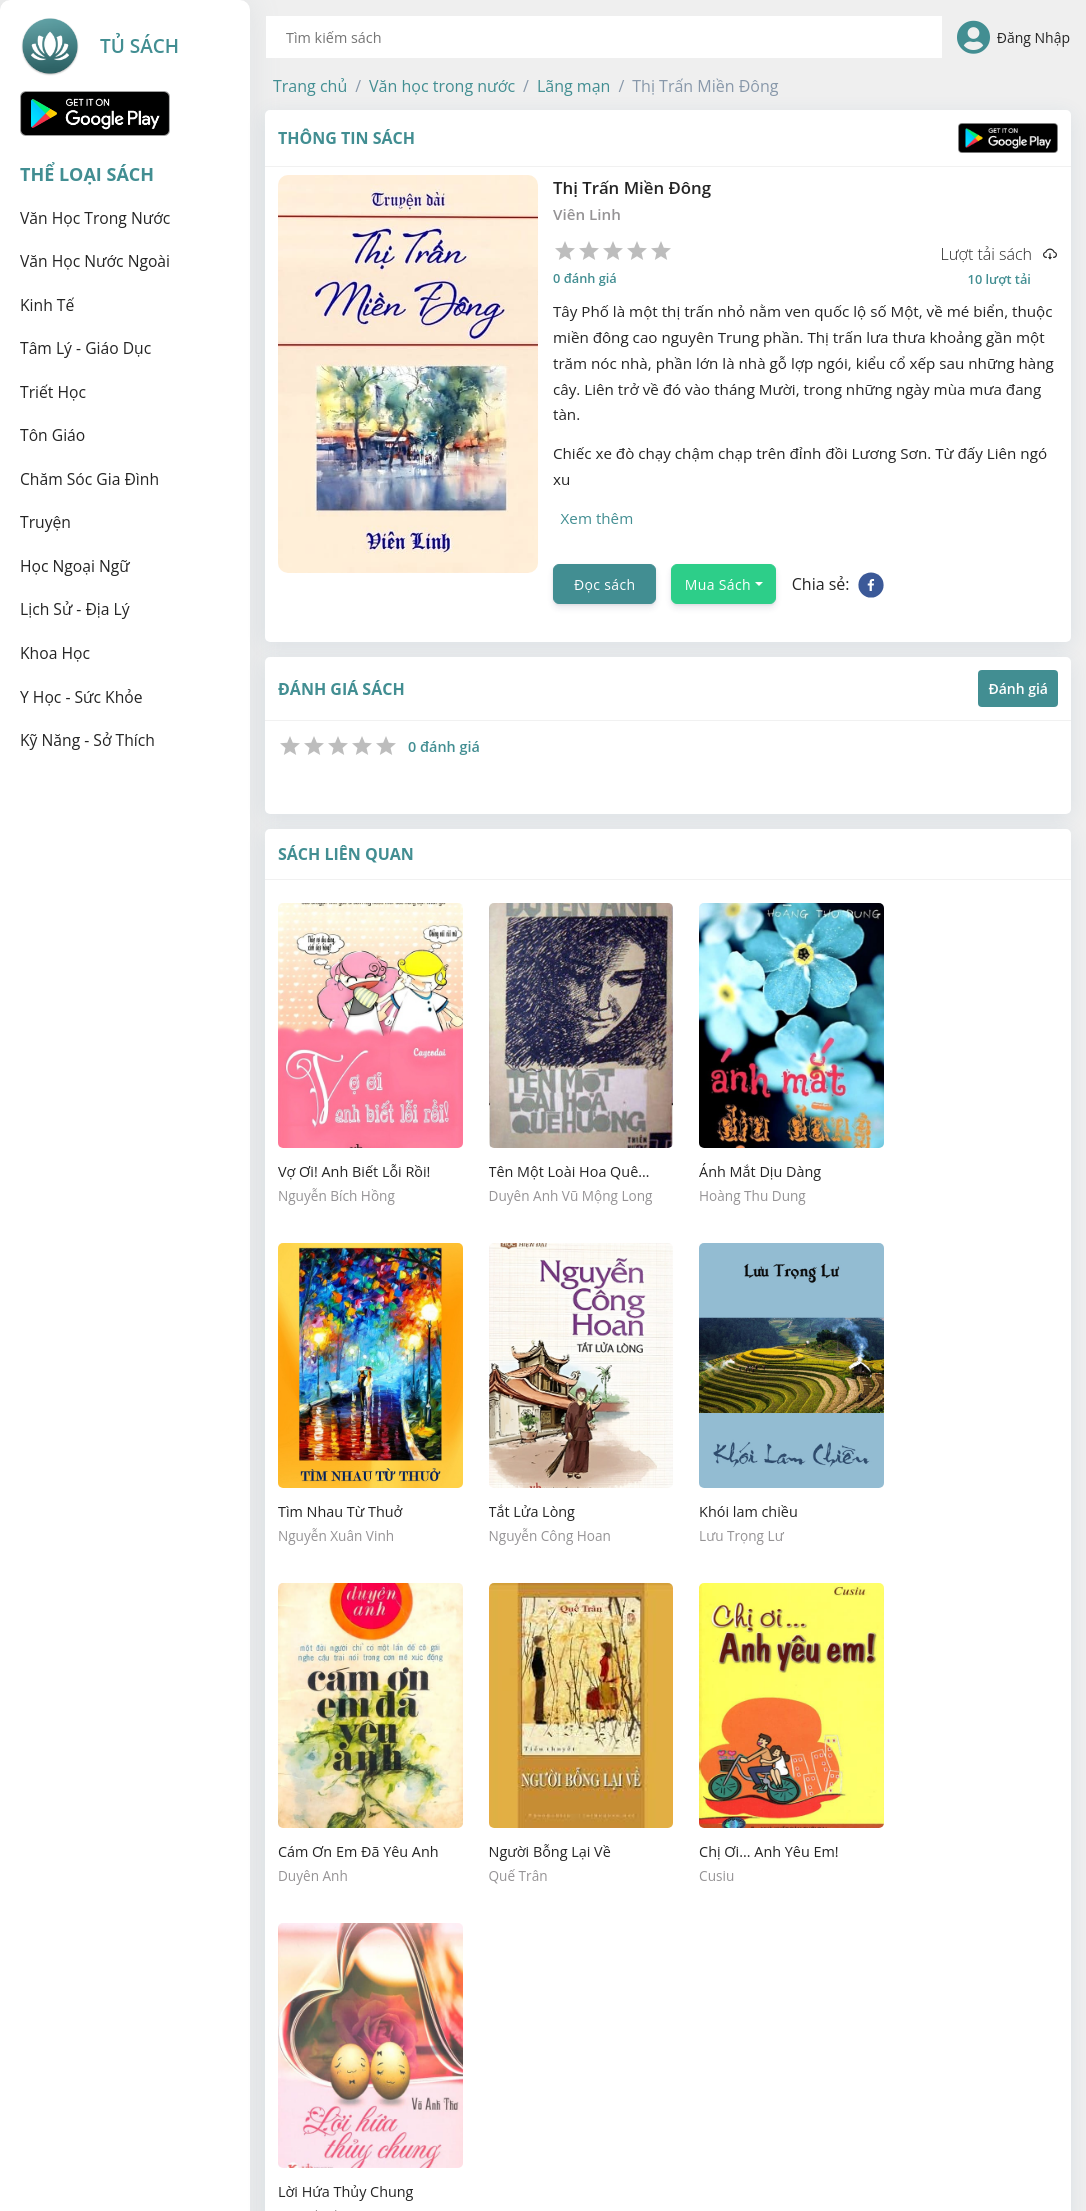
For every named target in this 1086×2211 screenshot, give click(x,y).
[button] (310, 86)
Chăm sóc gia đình (89, 479)
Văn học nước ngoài (95, 261)
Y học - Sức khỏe (81, 697)
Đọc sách (604, 582)
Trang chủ (310, 86)
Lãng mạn (573, 86)
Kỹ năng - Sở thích (87, 740)
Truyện (45, 522)
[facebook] (871, 582)
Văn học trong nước (95, 218)
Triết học (53, 392)
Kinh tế (47, 305)
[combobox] (604, 37)
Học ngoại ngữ (75, 566)
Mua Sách (718, 582)
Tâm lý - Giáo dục (85, 348)
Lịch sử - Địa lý (75, 609)
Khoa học (55, 653)
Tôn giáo (52, 435)
